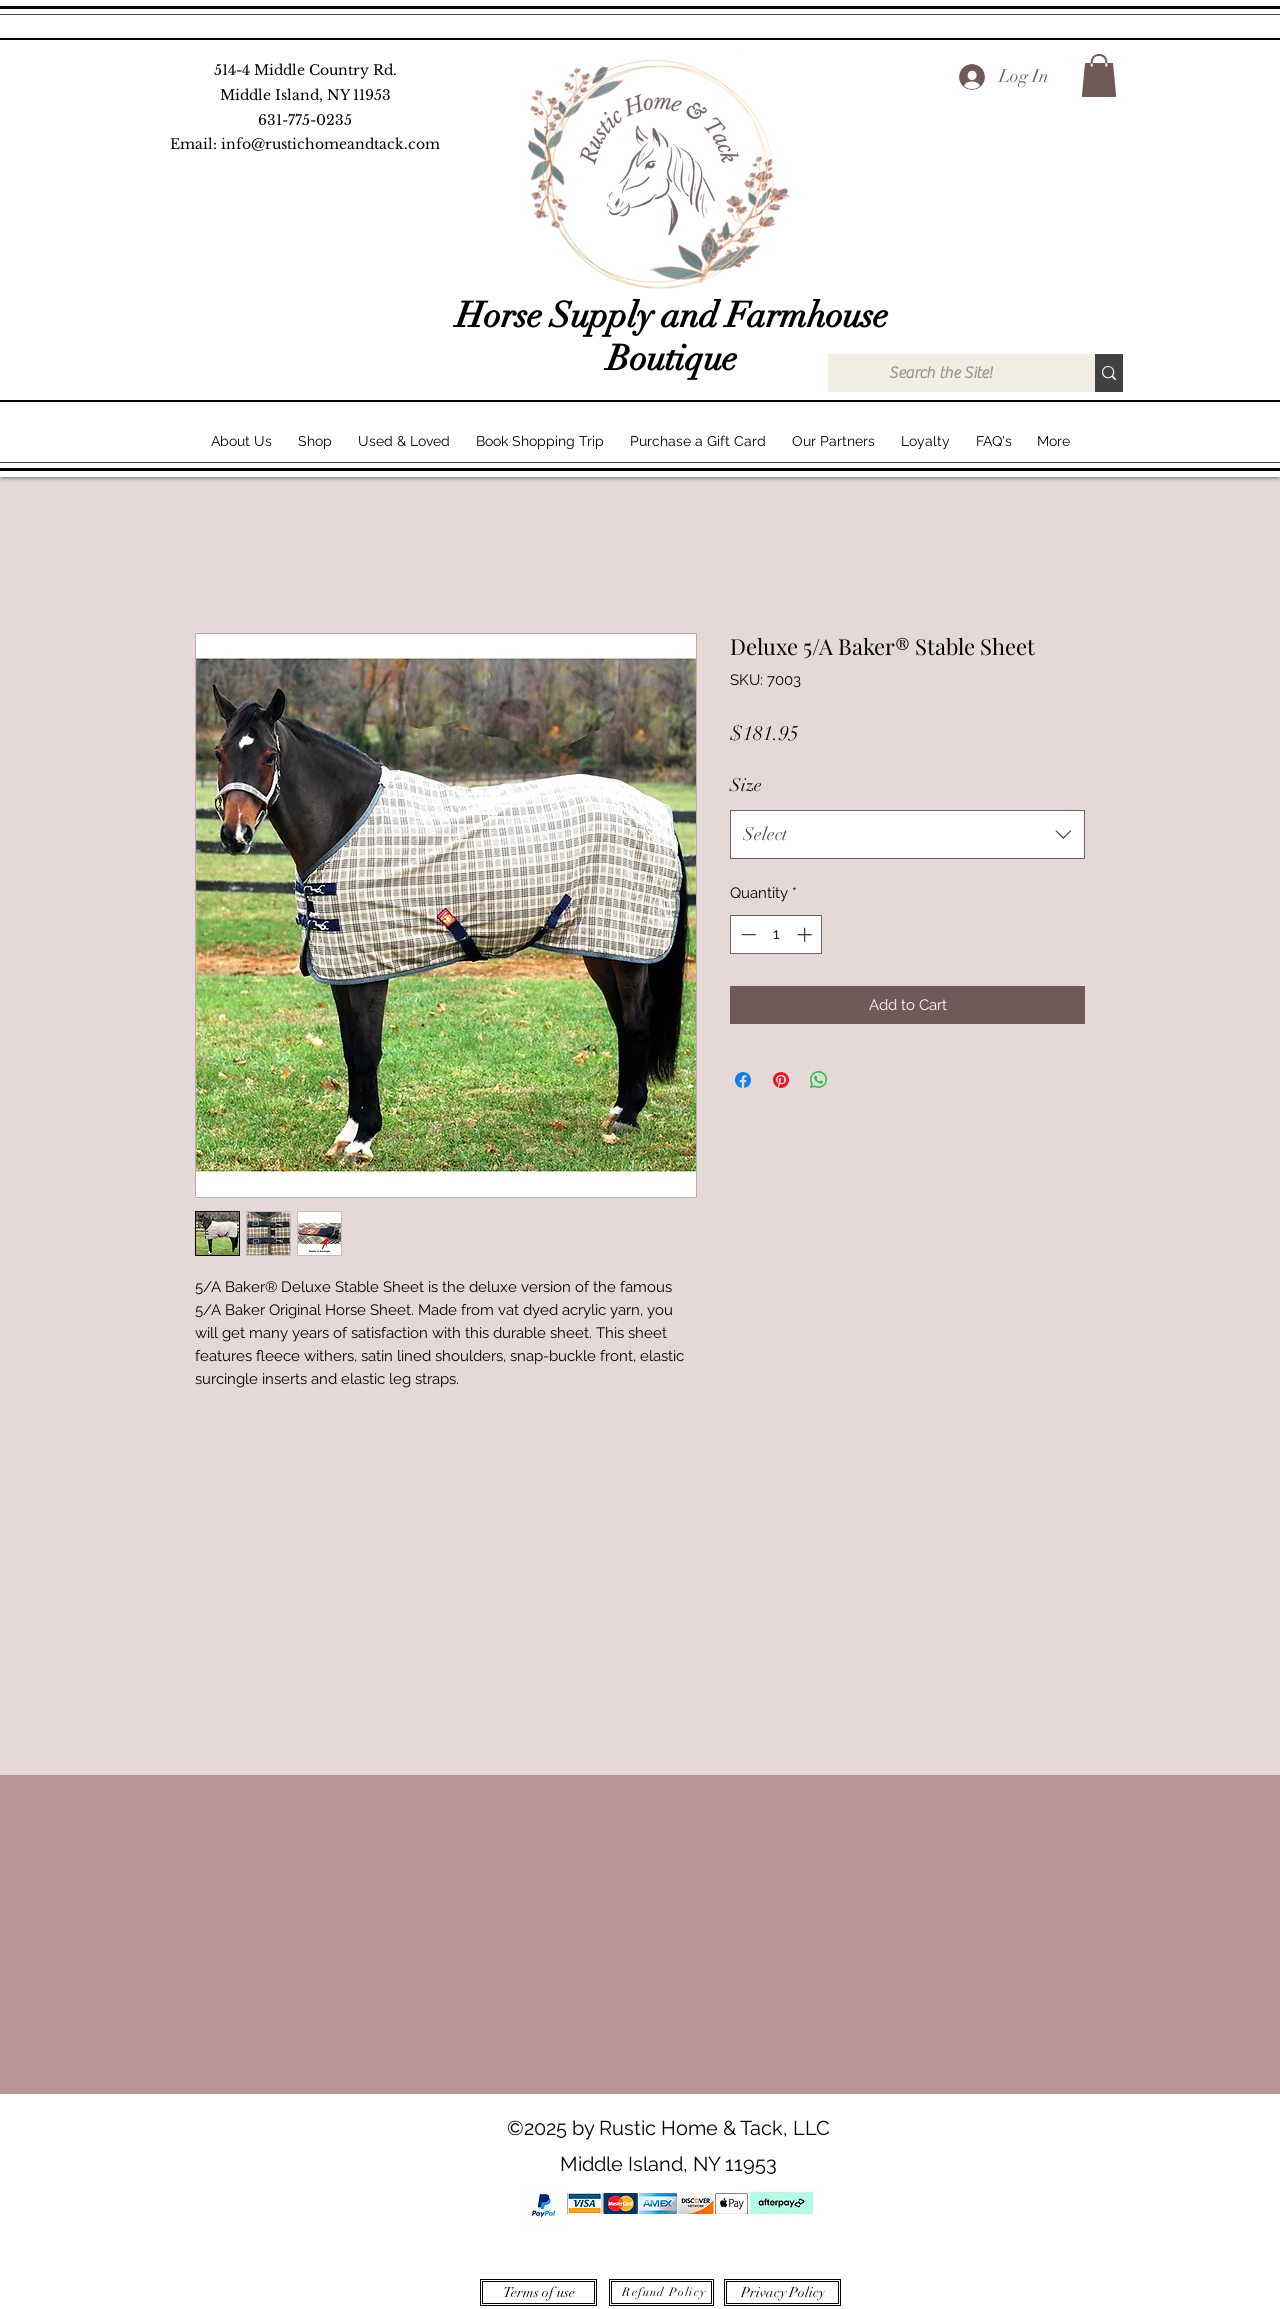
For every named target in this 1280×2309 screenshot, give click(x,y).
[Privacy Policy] (782, 2292)
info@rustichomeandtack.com (330, 144)
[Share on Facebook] (743, 1080)
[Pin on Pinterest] (781, 1080)
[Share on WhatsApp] (819, 1080)
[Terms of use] (538, 2292)
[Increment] (806, 934)
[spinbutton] (776, 934)
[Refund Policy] (661, 2292)
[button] (1099, 75)
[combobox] (907, 835)
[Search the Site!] (940, 373)
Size (746, 785)
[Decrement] (746, 934)
